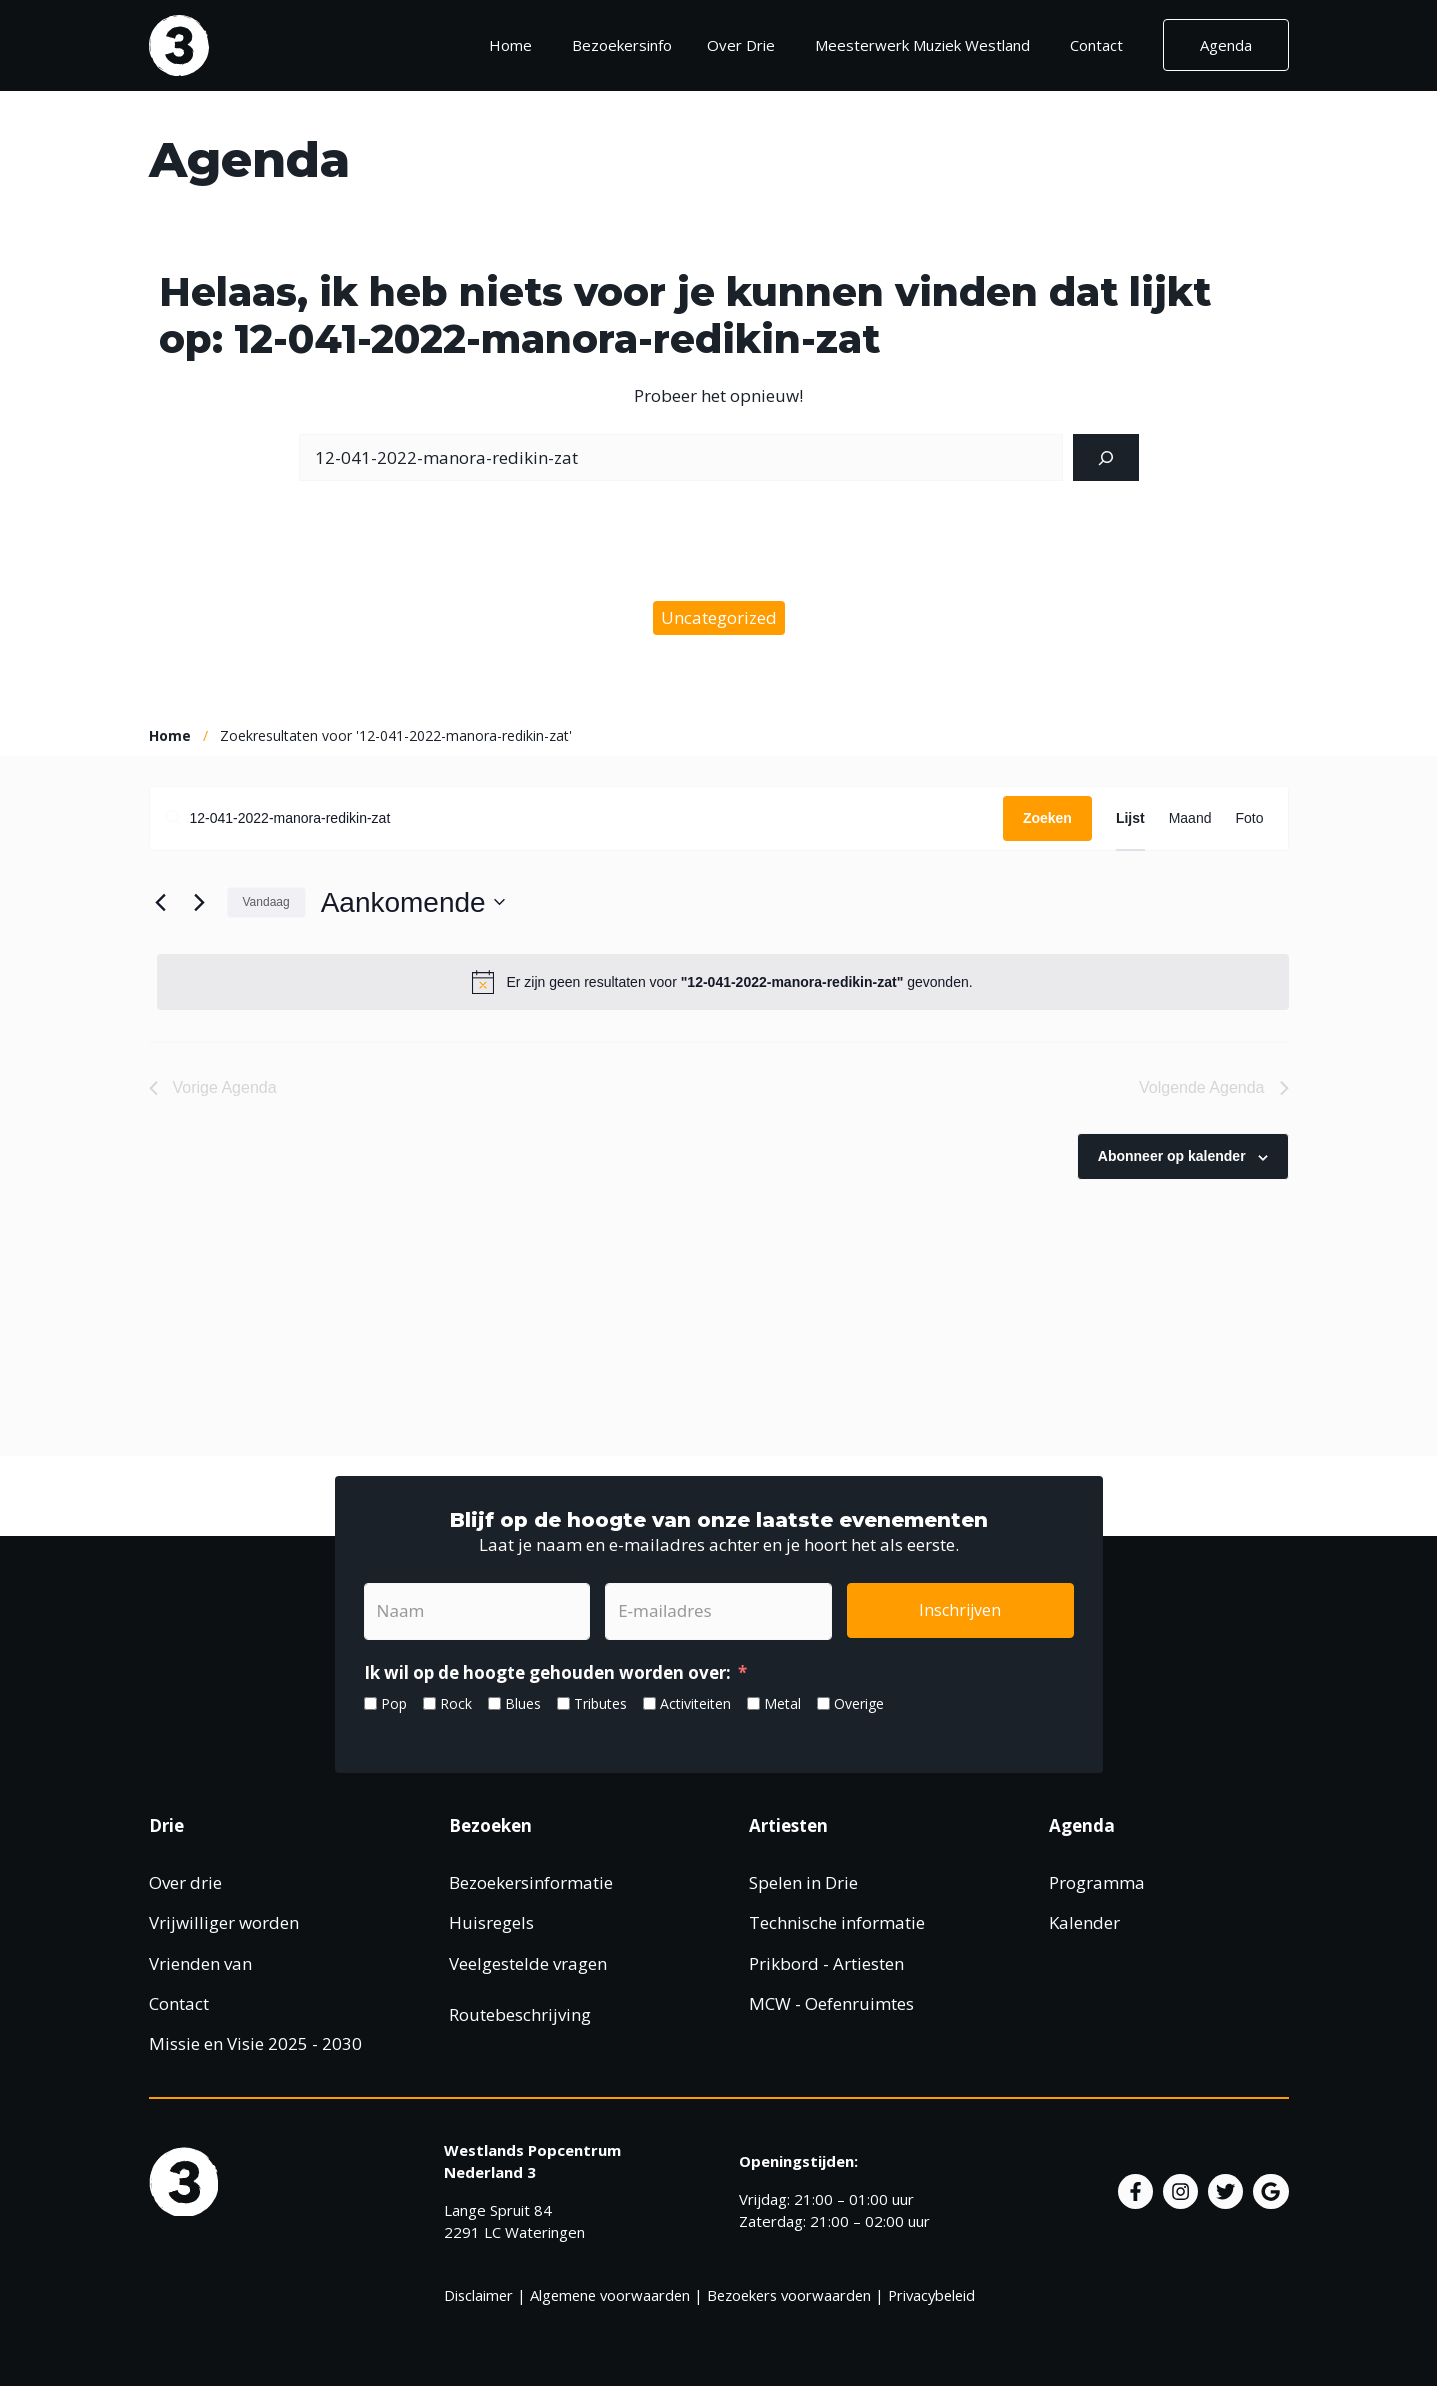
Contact (1096, 45)
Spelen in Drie (803, 1882)
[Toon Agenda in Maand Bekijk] (1190, 818)
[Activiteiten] (649, 1703)
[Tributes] (563, 1703)
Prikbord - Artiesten (826, 1963)
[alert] (723, 982)
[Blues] (494, 1703)
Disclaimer (478, 2295)
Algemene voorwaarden (610, 2295)
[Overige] (823, 1703)
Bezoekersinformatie (531, 1882)
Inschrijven (960, 1610)
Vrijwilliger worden (224, 1922)
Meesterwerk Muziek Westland (922, 45)
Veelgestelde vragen (528, 1963)
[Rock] (429, 1703)
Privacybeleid (931, 2295)
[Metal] (753, 1703)
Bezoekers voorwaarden (789, 2295)
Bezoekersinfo (629, 45)
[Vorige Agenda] (161, 902)
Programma (1097, 1882)
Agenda (1226, 45)
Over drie (185, 1882)
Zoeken (1047, 818)
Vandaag (266, 902)
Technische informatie (837, 1922)
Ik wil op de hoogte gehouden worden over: (547, 1672)
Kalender (1084, 1922)
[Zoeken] (1106, 458)
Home (510, 45)
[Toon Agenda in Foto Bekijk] (1249, 818)
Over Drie (741, 45)
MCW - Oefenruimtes (831, 2003)
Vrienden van (200, 1963)
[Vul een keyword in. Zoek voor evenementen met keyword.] (576, 818)
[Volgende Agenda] (200, 902)
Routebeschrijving (520, 2014)
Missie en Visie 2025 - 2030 (255, 2043)
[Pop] (370, 1703)
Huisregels (491, 1922)
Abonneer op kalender (1172, 1156)
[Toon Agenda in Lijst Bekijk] (1130, 818)
